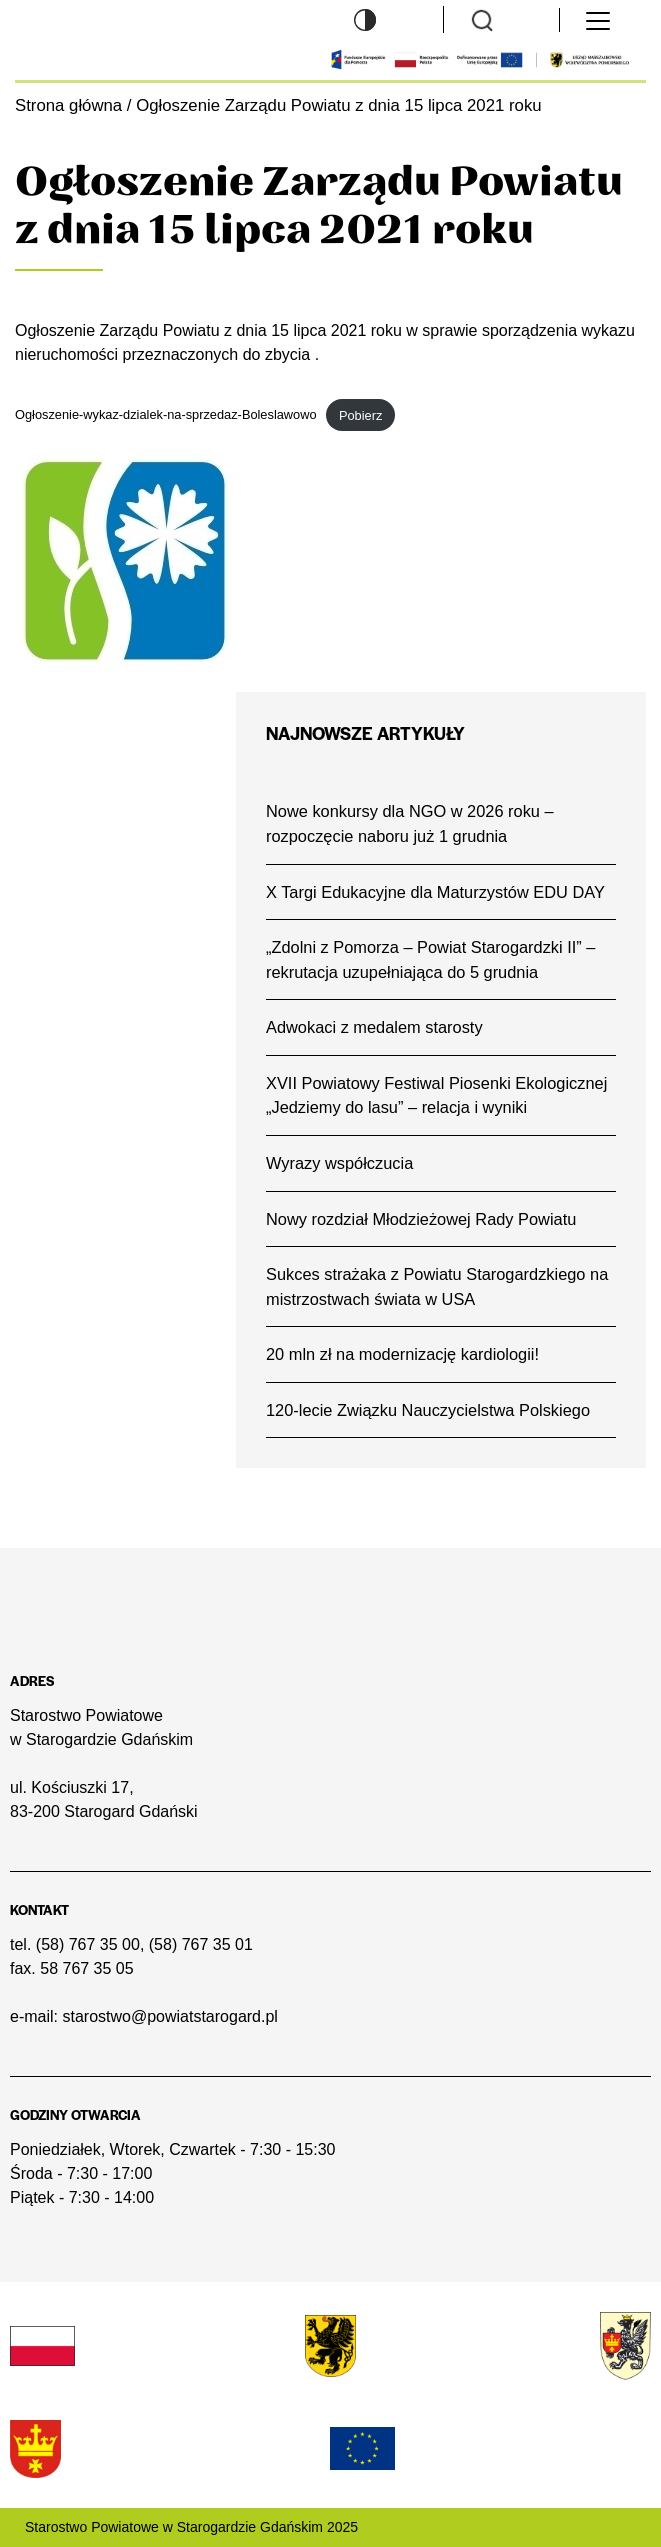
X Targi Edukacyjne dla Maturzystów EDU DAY (435, 892)
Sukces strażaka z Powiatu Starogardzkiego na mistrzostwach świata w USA (437, 1286)
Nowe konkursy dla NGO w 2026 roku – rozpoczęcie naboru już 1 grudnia (410, 823)
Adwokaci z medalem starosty (374, 1027)
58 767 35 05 (86, 1968)
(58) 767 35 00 (88, 1944)
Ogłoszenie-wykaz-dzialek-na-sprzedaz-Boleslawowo (166, 415)
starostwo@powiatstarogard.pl (169, 2016)
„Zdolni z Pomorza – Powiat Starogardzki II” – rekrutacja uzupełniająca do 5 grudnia (430, 959)
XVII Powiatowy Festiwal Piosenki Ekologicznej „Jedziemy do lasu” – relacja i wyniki (436, 1095)
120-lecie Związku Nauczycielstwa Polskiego (428, 1410)
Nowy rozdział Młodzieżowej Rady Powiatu (421, 1219)
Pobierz (360, 415)
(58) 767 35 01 (201, 1944)
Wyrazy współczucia (339, 1163)
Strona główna (68, 105)
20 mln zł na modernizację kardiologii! (402, 1354)
